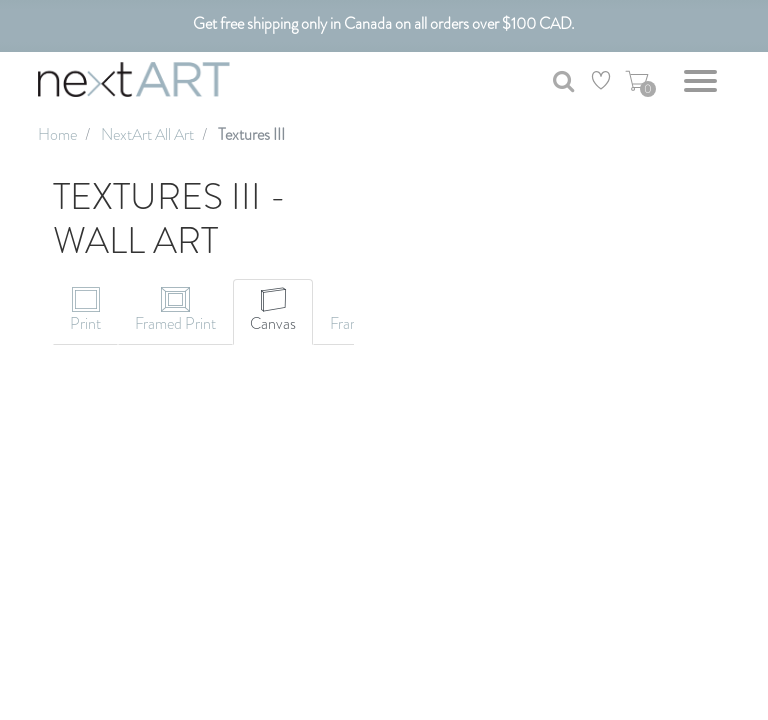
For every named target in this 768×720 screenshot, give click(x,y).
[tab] (85, 312)
